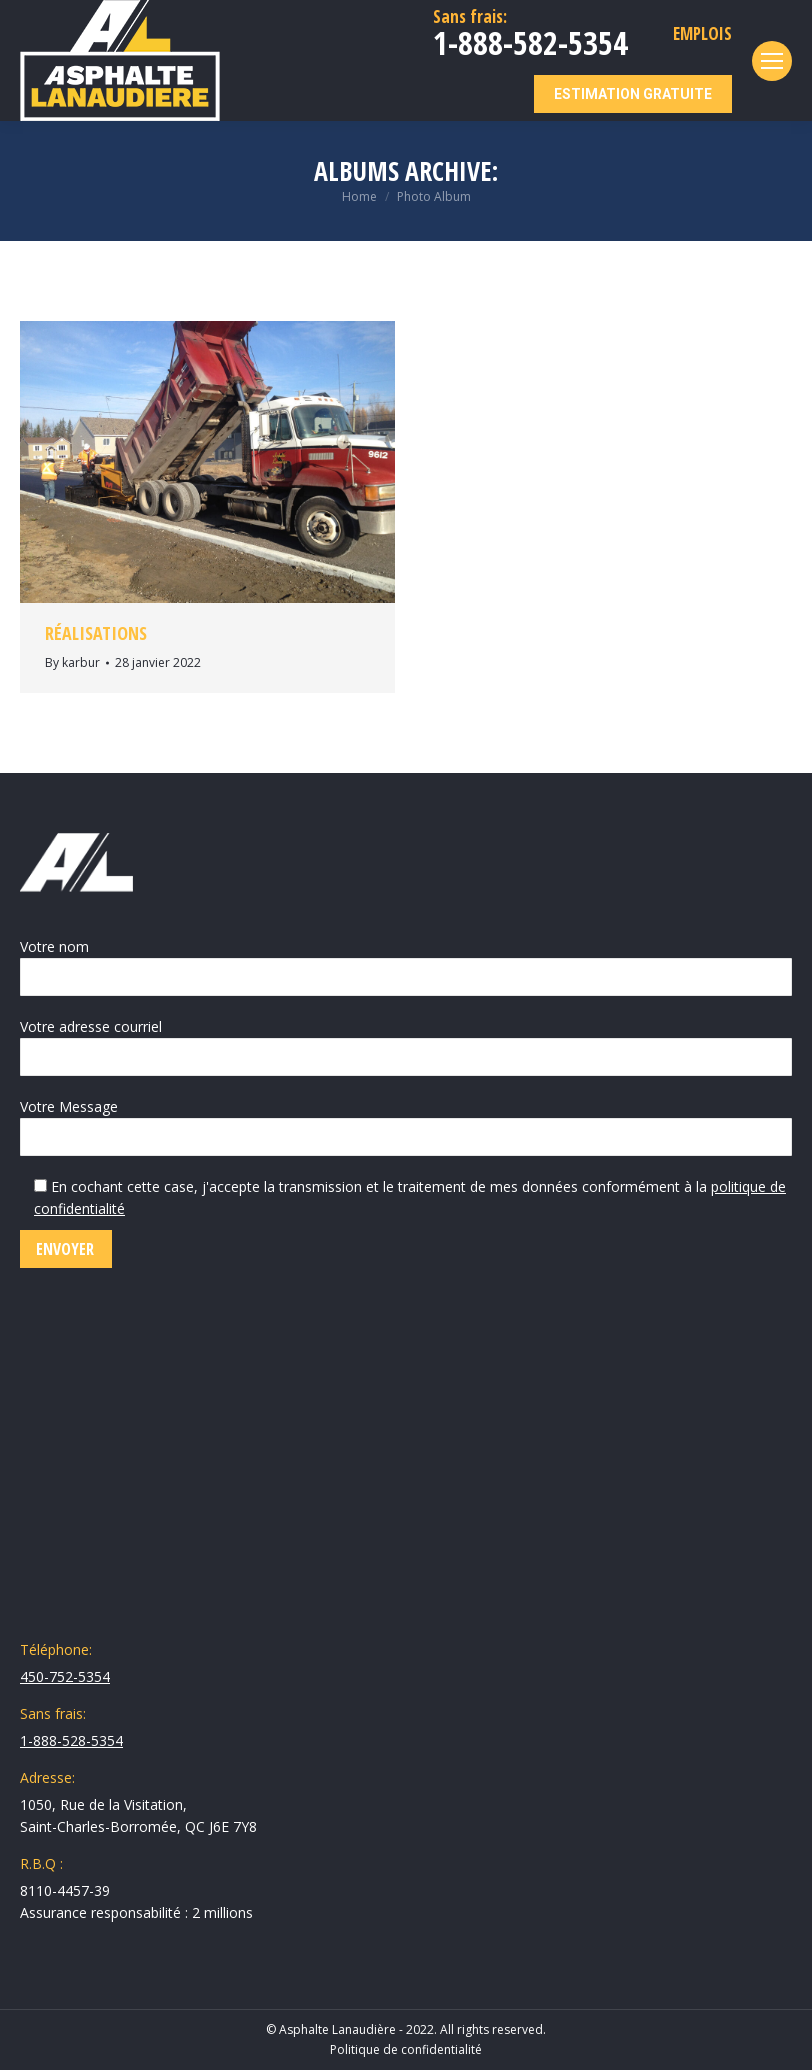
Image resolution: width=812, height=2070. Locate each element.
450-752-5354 (65, 1676)
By (72, 662)
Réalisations (96, 633)
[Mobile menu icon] (772, 61)
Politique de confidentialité (406, 2049)
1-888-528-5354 (71, 1740)
